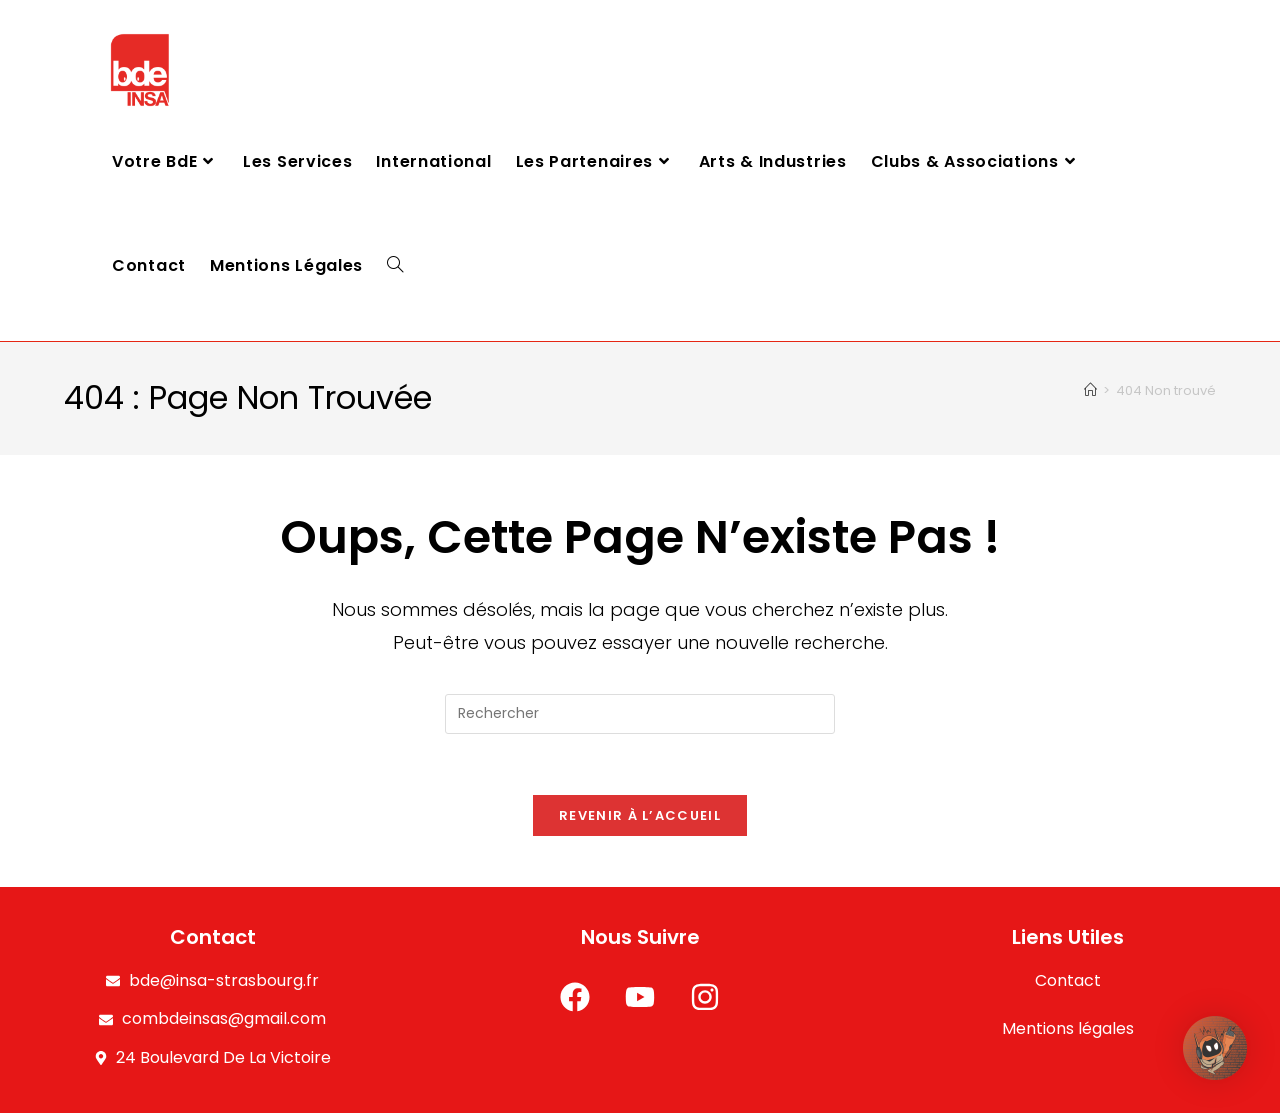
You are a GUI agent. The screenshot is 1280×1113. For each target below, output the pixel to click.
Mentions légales (1068, 1029)
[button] (1218, 1051)
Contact (1068, 980)
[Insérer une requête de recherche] (640, 714)
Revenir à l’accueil (640, 815)
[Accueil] (1090, 390)
